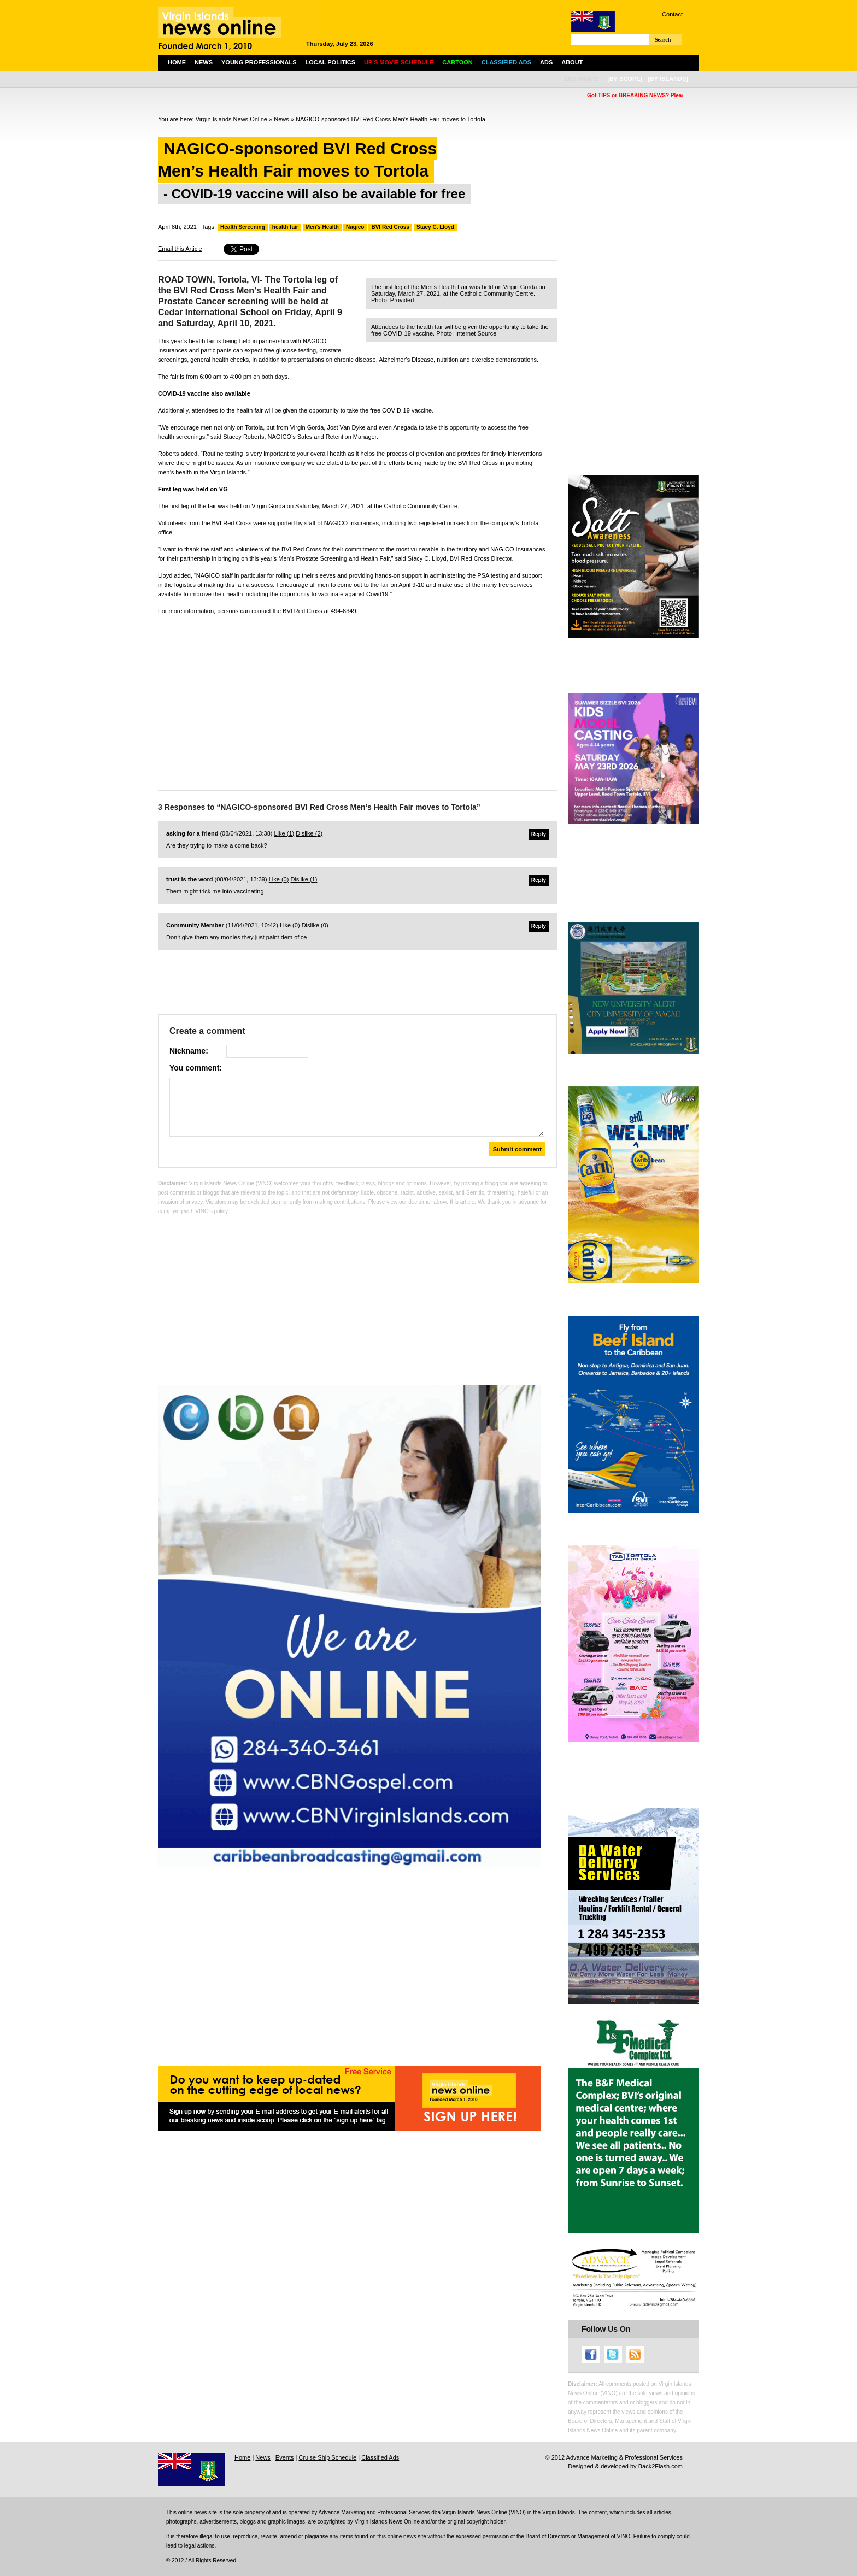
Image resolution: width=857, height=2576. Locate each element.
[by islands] (668, 78)
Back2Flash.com (660, 2466)
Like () (284, 833)
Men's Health (322, 227)
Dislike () (309, 833)
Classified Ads (380, 2457)
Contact (672, 14)
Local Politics (330, 62)
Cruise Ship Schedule (327, 2457)
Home (177, 62)
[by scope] (624, 78)
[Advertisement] (357, 700)
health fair (285, 227)
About (572, 62)
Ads (546, 62)
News (204, 62)
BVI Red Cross (390, 227)
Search (663, 40)
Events (284, 2457)
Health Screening (242, 227)
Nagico (355, 227)
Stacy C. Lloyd (435, 227)
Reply (538, 834)
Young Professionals (259, 62)
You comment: (195, 1067)
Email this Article (180, 248)
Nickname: (188, 1050)
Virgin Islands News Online (231, 119)
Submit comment (517, 1149)
